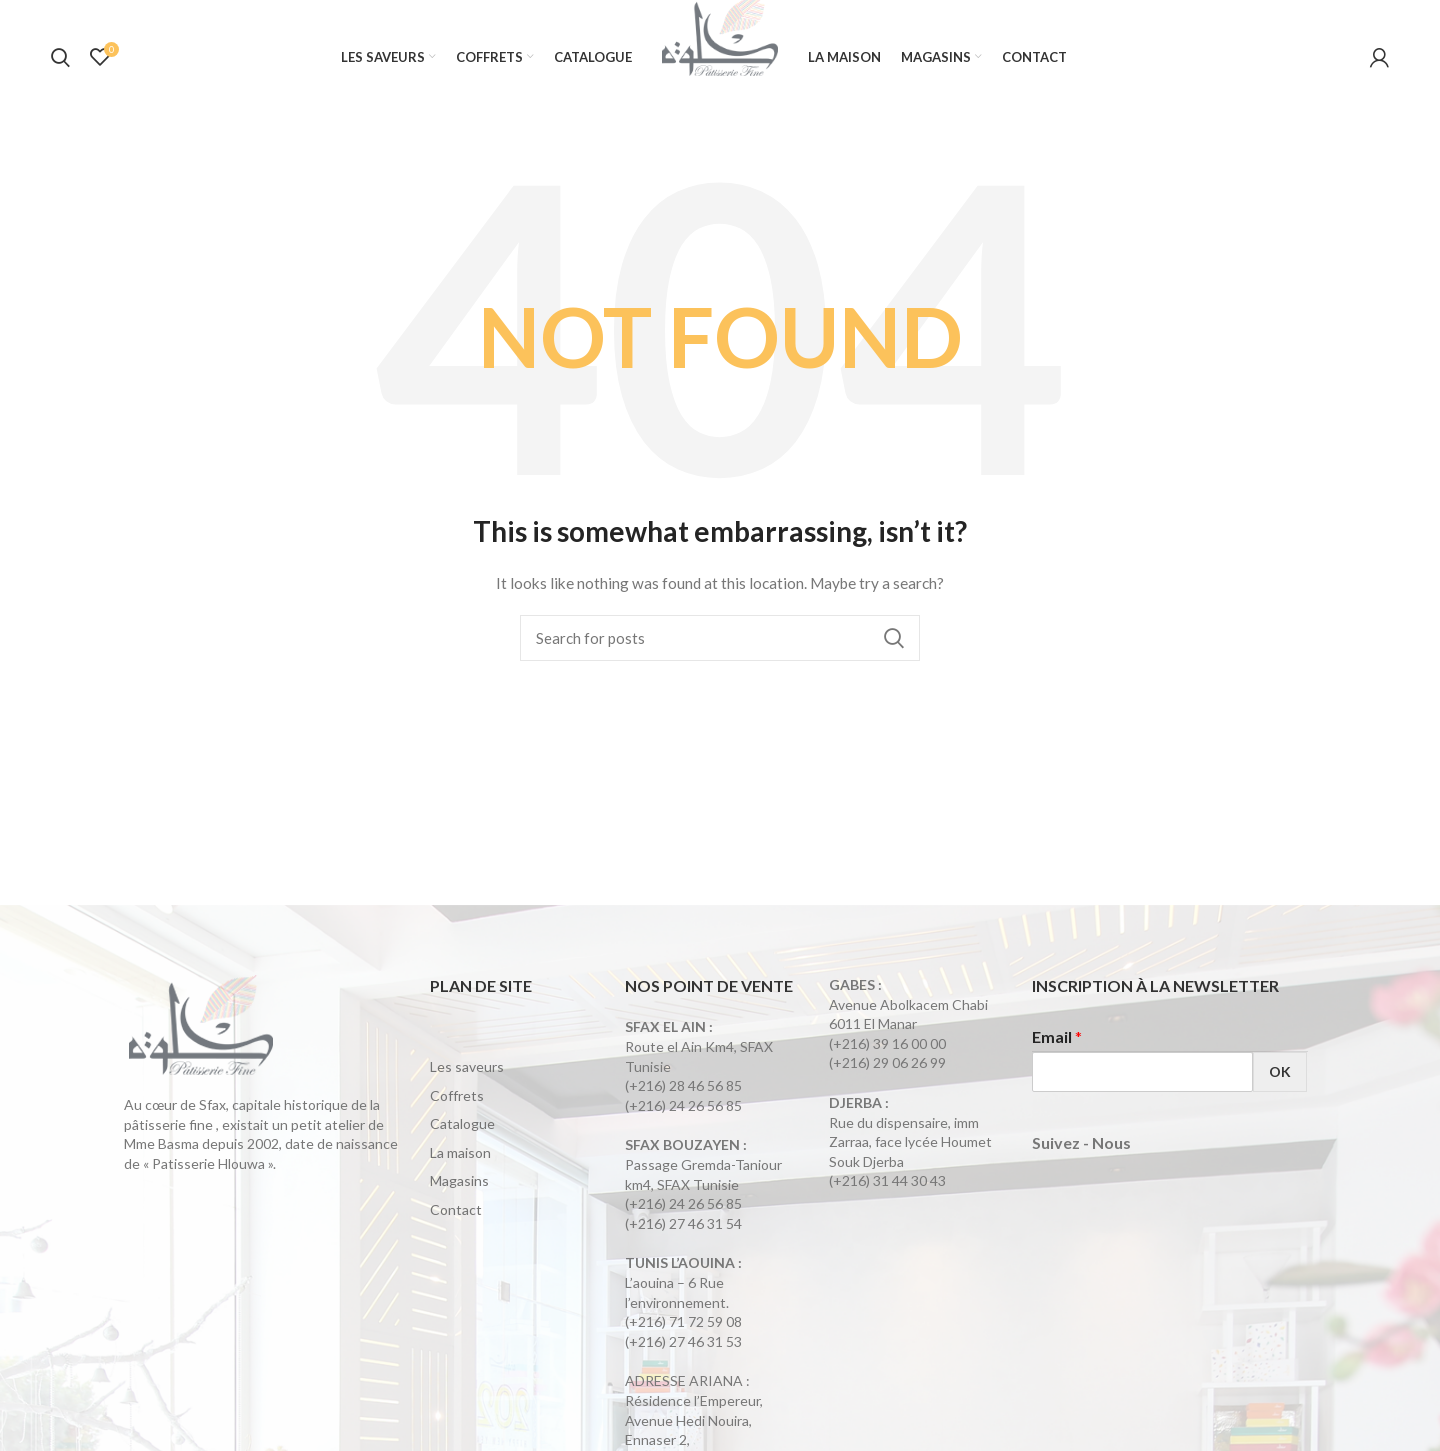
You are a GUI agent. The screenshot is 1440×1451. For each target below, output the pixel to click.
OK (1280, 1086)
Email (1057, 1051)
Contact (456, 1223)
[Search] (720, 653)
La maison (460, 1166)
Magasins (459, 1195)
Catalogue (462, 1138)
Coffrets (457, 1109)
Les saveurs (467, 1080)
